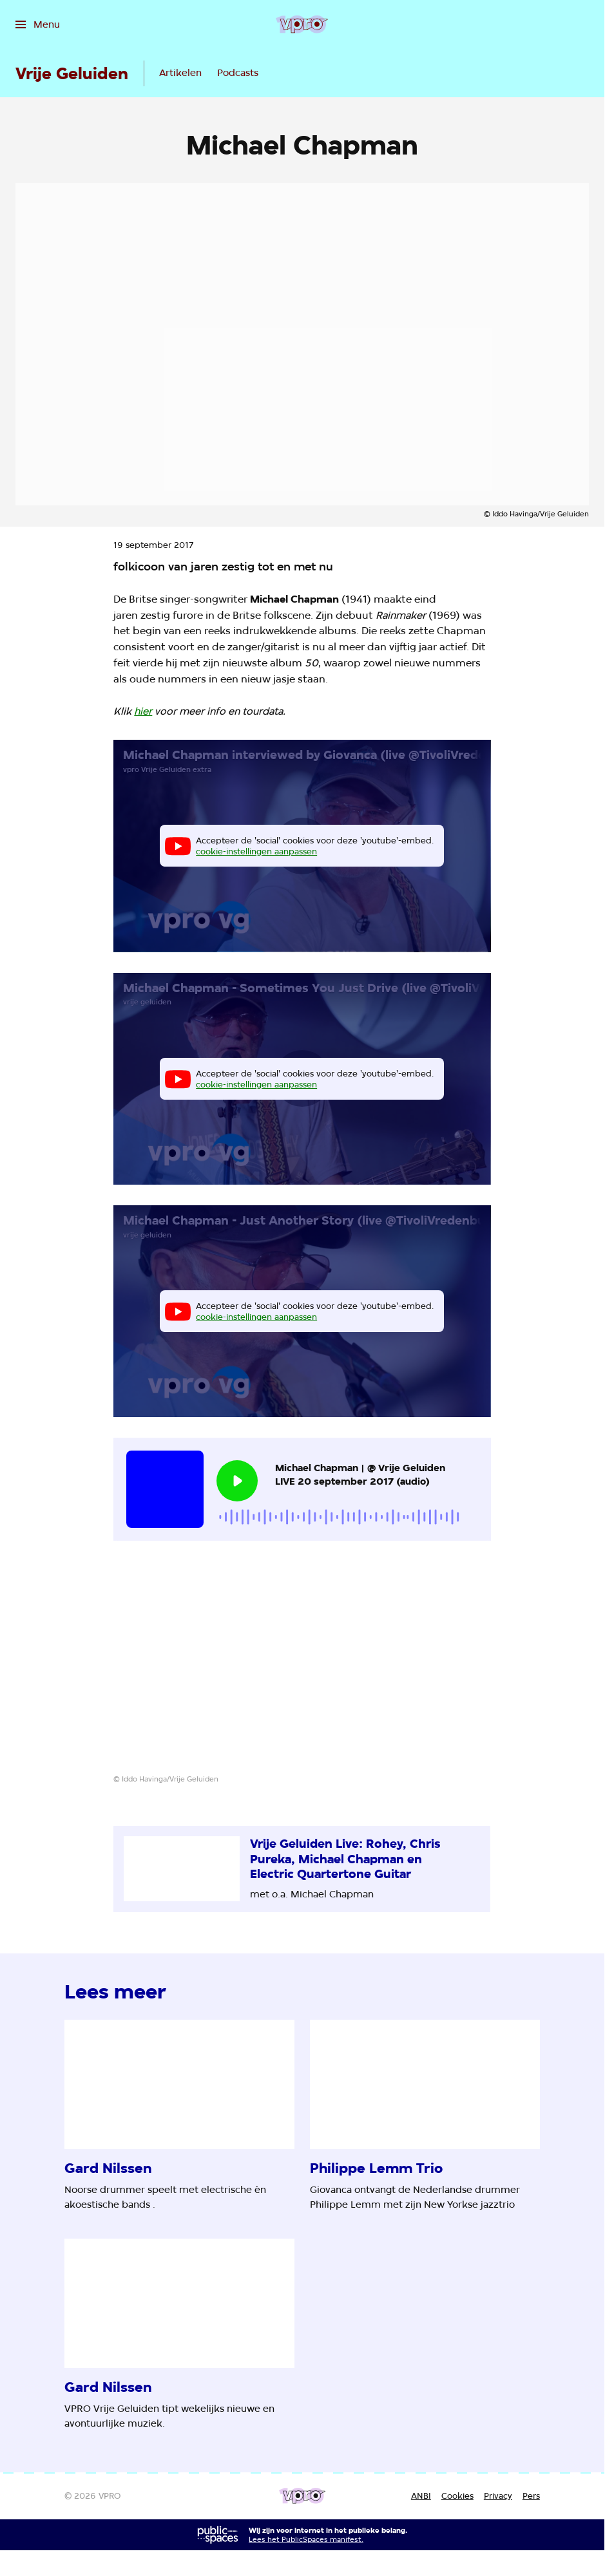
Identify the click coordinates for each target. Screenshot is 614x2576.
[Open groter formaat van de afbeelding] (301, 1667)
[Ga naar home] (302, 24)
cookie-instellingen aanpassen (256, 851)
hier (143, 711)
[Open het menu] (38, 24)
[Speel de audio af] (237, 1480)
